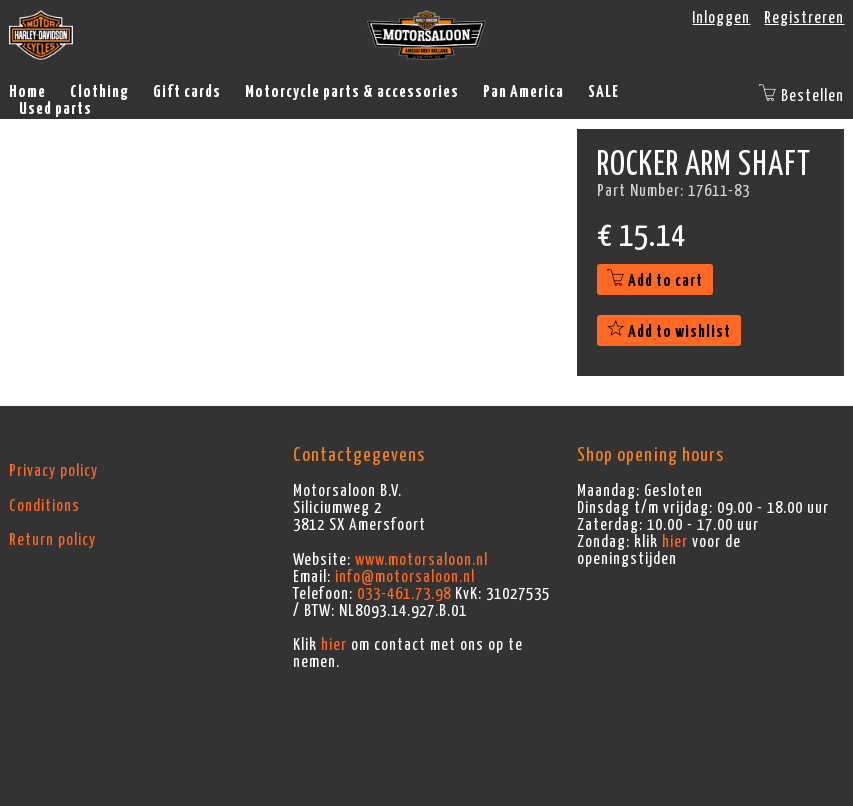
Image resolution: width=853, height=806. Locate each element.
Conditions (44, 506)
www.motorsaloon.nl (421, 560)
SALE (603, 92)
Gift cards (187, 92)
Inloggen (721, 18)
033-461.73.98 (404, 594)
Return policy (52, 540)
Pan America (523, 92)
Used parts (55, 109)
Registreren (804, 18)
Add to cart (655, 281)
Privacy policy (53, 471)
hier (334, 645)
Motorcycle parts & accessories (352, 92)
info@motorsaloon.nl (405, 577)
